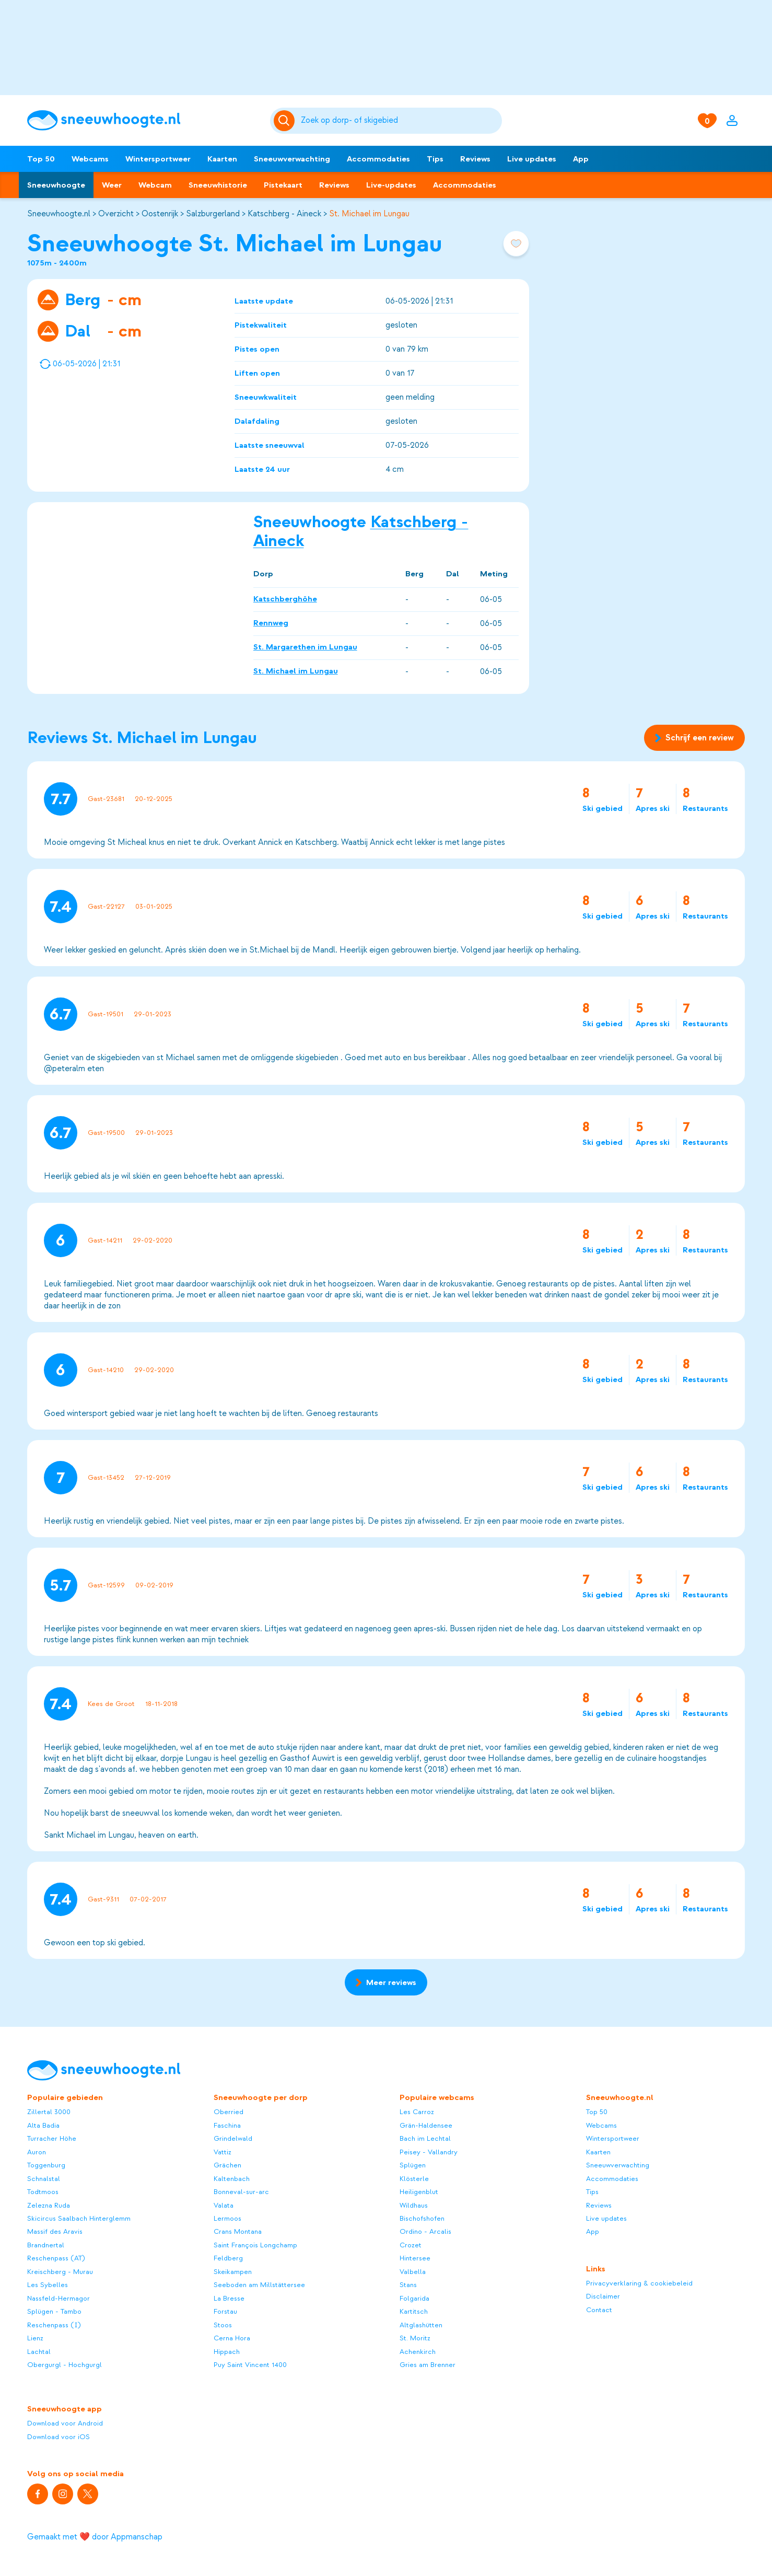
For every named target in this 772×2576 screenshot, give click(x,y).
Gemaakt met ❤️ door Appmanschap (94, 2537)
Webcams (90, 159)
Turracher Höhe (51, 2138)
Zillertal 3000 (49, 2111)
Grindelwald (233, 2138)
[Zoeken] (400, 120)
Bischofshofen (422, 2218)
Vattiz (222, 2152)
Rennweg (270, 623)
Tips (435, 159)
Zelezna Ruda (48, 2205)
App (581, 159)
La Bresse (229, 2298)
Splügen (413, 2165)
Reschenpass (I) (54, 2324)
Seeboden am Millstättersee (259, 2284)
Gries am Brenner (427, 2364)
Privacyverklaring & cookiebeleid (639, 2283)
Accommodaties (378, 159)
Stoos (223, 2324)
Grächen (227, 2165)
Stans (408, 2284)
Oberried (228, 2111)
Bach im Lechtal (425, 2138)
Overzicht (116, 213)
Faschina (227, 2125)
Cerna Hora (232, 2338)
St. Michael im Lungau (369, 213)
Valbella (413, 2271)
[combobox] (400, 120)
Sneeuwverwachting (292, 159)
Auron (36, 2152)
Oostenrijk (160, 213)
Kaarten (222, 159)
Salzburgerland (213, 213)
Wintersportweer (158, 159)
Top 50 (41, 159)
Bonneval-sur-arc (241, 2191)
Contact (599, 2309)
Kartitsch (414, 2311)
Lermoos (227, 2218)
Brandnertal (45, 2245)
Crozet (411, 2245)
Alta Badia (43, 2125)
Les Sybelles (47, 2284)
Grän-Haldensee (426, 2125)
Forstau (225, 2311)
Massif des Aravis (55, 2231)
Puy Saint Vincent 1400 (250, 2364)
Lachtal (39, 2351)
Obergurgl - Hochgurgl (64, 2364)
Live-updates (391, 185)
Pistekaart (283, 185)
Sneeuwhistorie (218, 185)
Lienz (35, 2338)
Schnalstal (43, 2178)
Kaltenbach (232, 2178)
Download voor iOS (58, 2436)
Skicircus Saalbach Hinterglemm (79, 2218)
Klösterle (414, 2178)
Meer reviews (386, 1982)
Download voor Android (65, 2423)
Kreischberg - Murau (60, 2271)
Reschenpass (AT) (56, 2258)
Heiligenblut (419, 2191)
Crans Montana (238, 2231)
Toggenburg (46, 2165)
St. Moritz (415, 2338)
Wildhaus (414, 2205)
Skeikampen (233, 2271)
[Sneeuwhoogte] (143, 120)
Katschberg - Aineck (284, 213)
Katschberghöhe (285, 599)
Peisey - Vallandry (429, 2152)
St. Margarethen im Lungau (305, 647)
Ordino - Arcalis (425, 2231)
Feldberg (228, 2258)
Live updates (531, 159)
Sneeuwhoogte (56, 185)
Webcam (155, 185)
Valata (223, 2205)
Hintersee (415, 2258)
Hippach (227, 2351)
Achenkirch (418, 2351)
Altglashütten (421, 2324)
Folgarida (414, 2298)
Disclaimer (603, 2296)
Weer (112, 185)
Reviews (475, 159)
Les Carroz (417, 2111)
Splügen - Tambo (54, 2311)
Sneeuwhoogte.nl (58, 213)
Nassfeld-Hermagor (58, 2298)
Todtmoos (43, 2191)
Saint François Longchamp (255, 2245)
